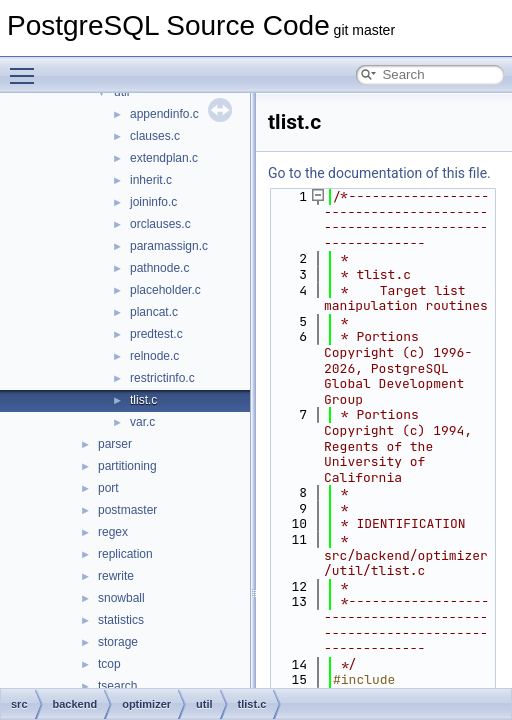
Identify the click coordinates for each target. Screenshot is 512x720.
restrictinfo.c (162, 378)
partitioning (127, 466)
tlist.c (143, 400)
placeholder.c (165, 290)
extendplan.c (164, 158)
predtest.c (156, 334)
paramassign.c (169, 246)
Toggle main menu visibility (27, 67)
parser (115, 444)
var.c (142, 422)
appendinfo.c (164, 114)
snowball (121, 598)
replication (125, 554)
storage (118, 642)
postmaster (127, 510)
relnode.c (154, 356)
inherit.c (151, 180)
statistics (121, 620)
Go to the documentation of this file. (379, 173)
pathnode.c (159, 268)
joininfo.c (153, 202)
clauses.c (155, 136)
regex (113, 532)
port (108, 488)
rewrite (116, 576)
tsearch (117, 686)
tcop (109, 664)
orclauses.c (160, 224)
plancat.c (154, 312)
